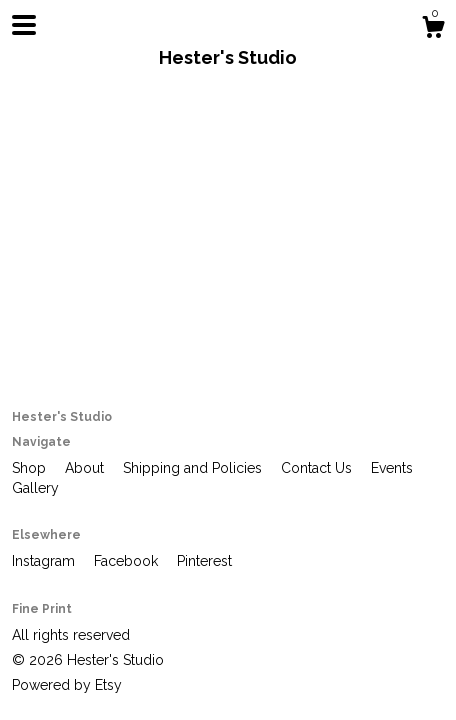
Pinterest (204, 561)
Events (392, 468)
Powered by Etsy (67, 685)
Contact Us (318, 468)
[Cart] (433, 30)
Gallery (35, 488)
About (86, 468)
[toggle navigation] (24, 25)
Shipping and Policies (194, 468)
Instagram (45, 561)
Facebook (128, 561)
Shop (31, 468)
